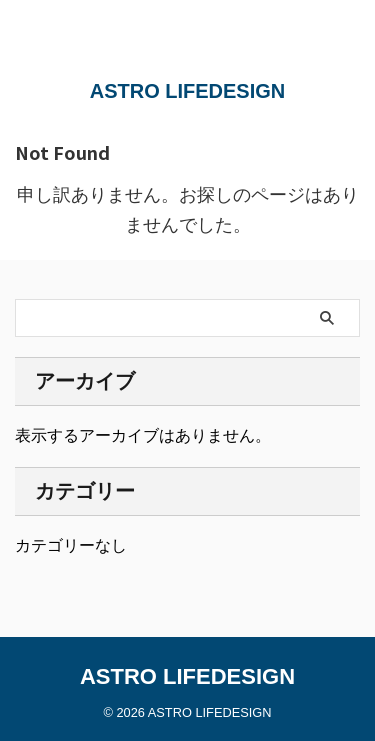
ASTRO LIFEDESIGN (188, 91)
